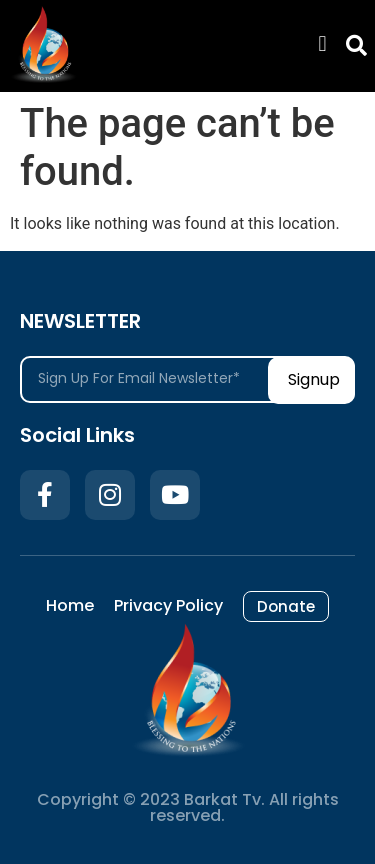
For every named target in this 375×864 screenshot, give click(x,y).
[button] (322, 44)
